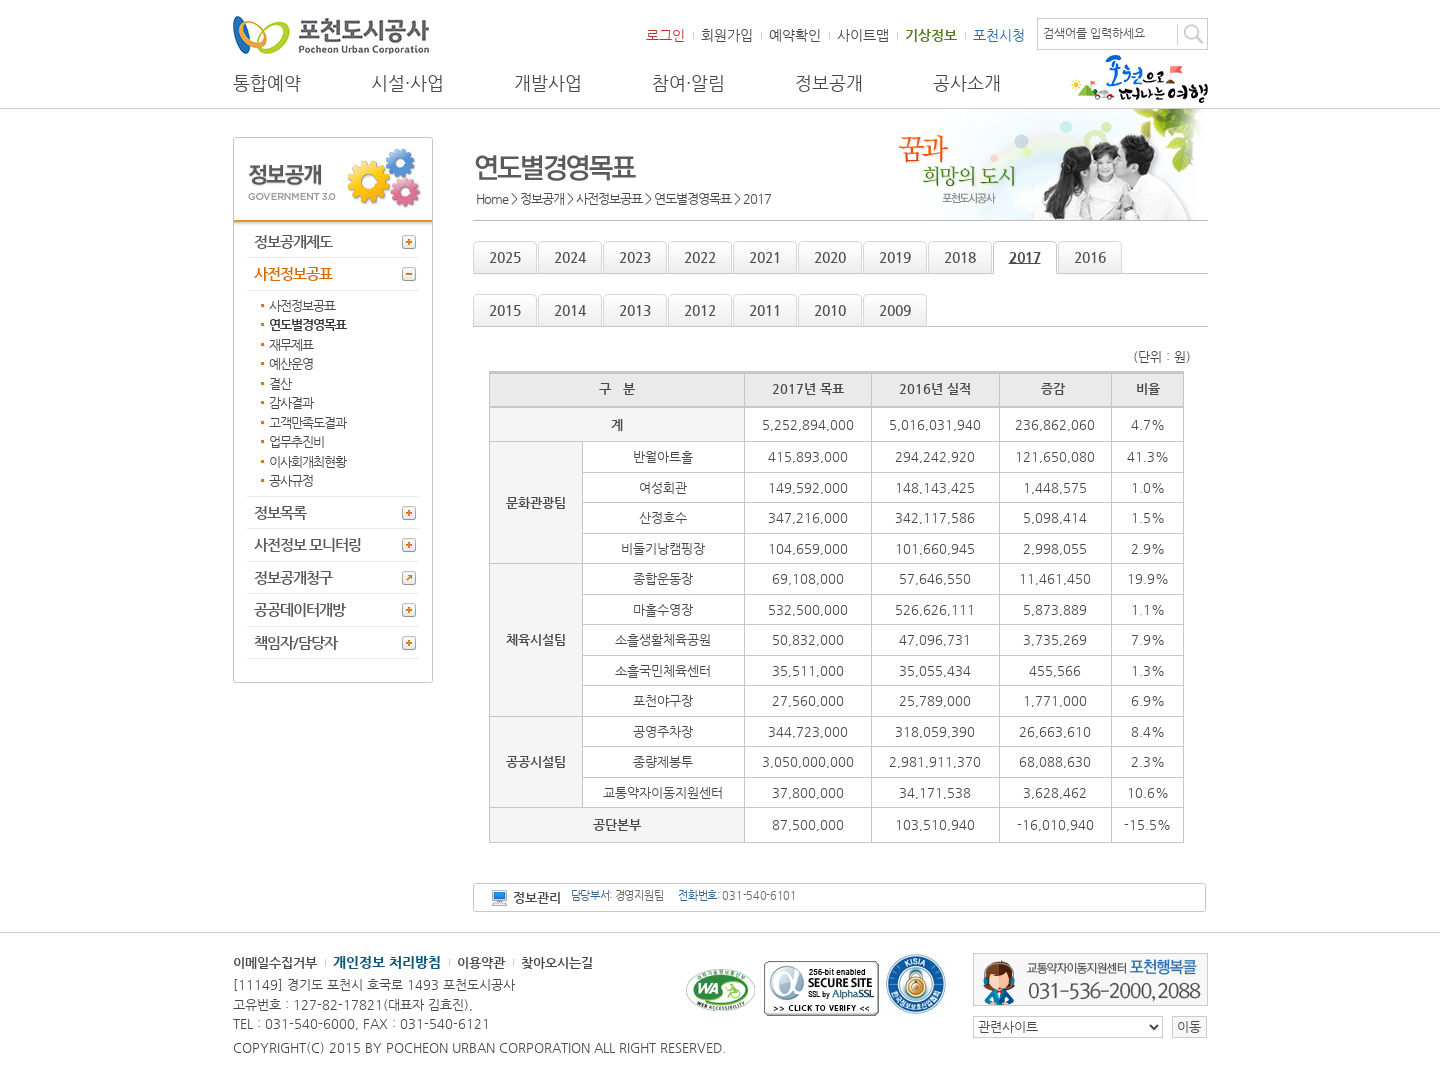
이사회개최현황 (307, 461)
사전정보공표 (293, 273)
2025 (505, 257)
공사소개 (967, 83)
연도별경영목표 (307, 324)
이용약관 (481, 962)
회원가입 (727, 35)
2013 (635, 310)
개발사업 (548, 83)
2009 (895, 310)
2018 (960, 257)
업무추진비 (296, 441)
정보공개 (829, 83)
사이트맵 (863, 35)
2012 (700, 310)
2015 (505, 310)
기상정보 (931, 35)
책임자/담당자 (295, 642)
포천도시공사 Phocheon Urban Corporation (331, 34)
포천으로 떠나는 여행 (1139, 79)
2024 (570, 257)
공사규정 (291, 480)
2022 (700, 257)
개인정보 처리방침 (387, 962)
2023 (635, 257)
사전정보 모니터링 (307, 544)
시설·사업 (407, 83)
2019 (895, 257)
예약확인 (795, 35)
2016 (1090, 257)
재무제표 (291, 344)
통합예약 (267, 83)
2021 (765, 257)
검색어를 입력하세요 (1094, 33)
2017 (1025, 257)
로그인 (665, 35)
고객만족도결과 (307, 422)
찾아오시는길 (557, 962)
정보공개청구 (293, 577)
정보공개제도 (293, 241)
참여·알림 (688, 83)
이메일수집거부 (275, 962)
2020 (830, 257)
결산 (280, 383)
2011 (765, 310)
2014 (570, 310)
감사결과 (291, 402)
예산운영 (291, 363)
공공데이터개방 (299, 609)
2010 (830, 310)
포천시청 (999, 35)
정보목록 (280, 512)
